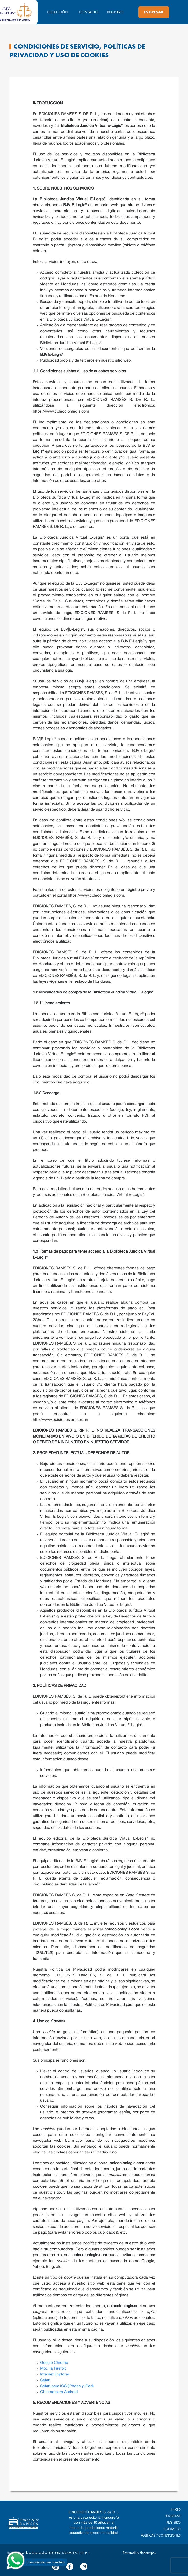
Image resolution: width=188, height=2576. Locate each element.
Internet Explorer (54, 2374)
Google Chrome (54, 2362)
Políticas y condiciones (161, 2535)
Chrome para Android (59, 2392)
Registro (115, 12)
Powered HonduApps (139, 2552)
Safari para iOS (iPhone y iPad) (67, 2386)
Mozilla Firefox (53, 2368)
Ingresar (153, 12)
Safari (45, 2380)
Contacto (88, 12)
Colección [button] (57, 12)
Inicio (32, 12)
